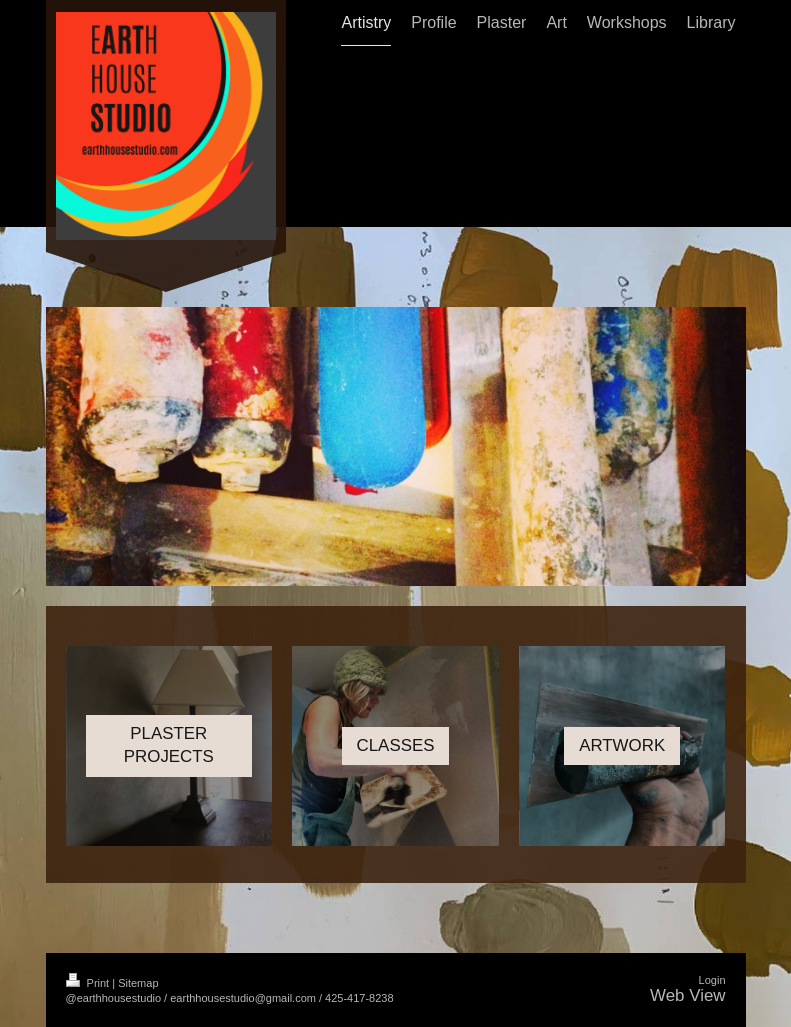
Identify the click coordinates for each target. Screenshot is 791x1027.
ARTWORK (622, 745)
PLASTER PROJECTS (169, 745)
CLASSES (396, 745)
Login (712, 980)
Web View (687, 995)
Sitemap (138, 983)
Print (89, 983)
